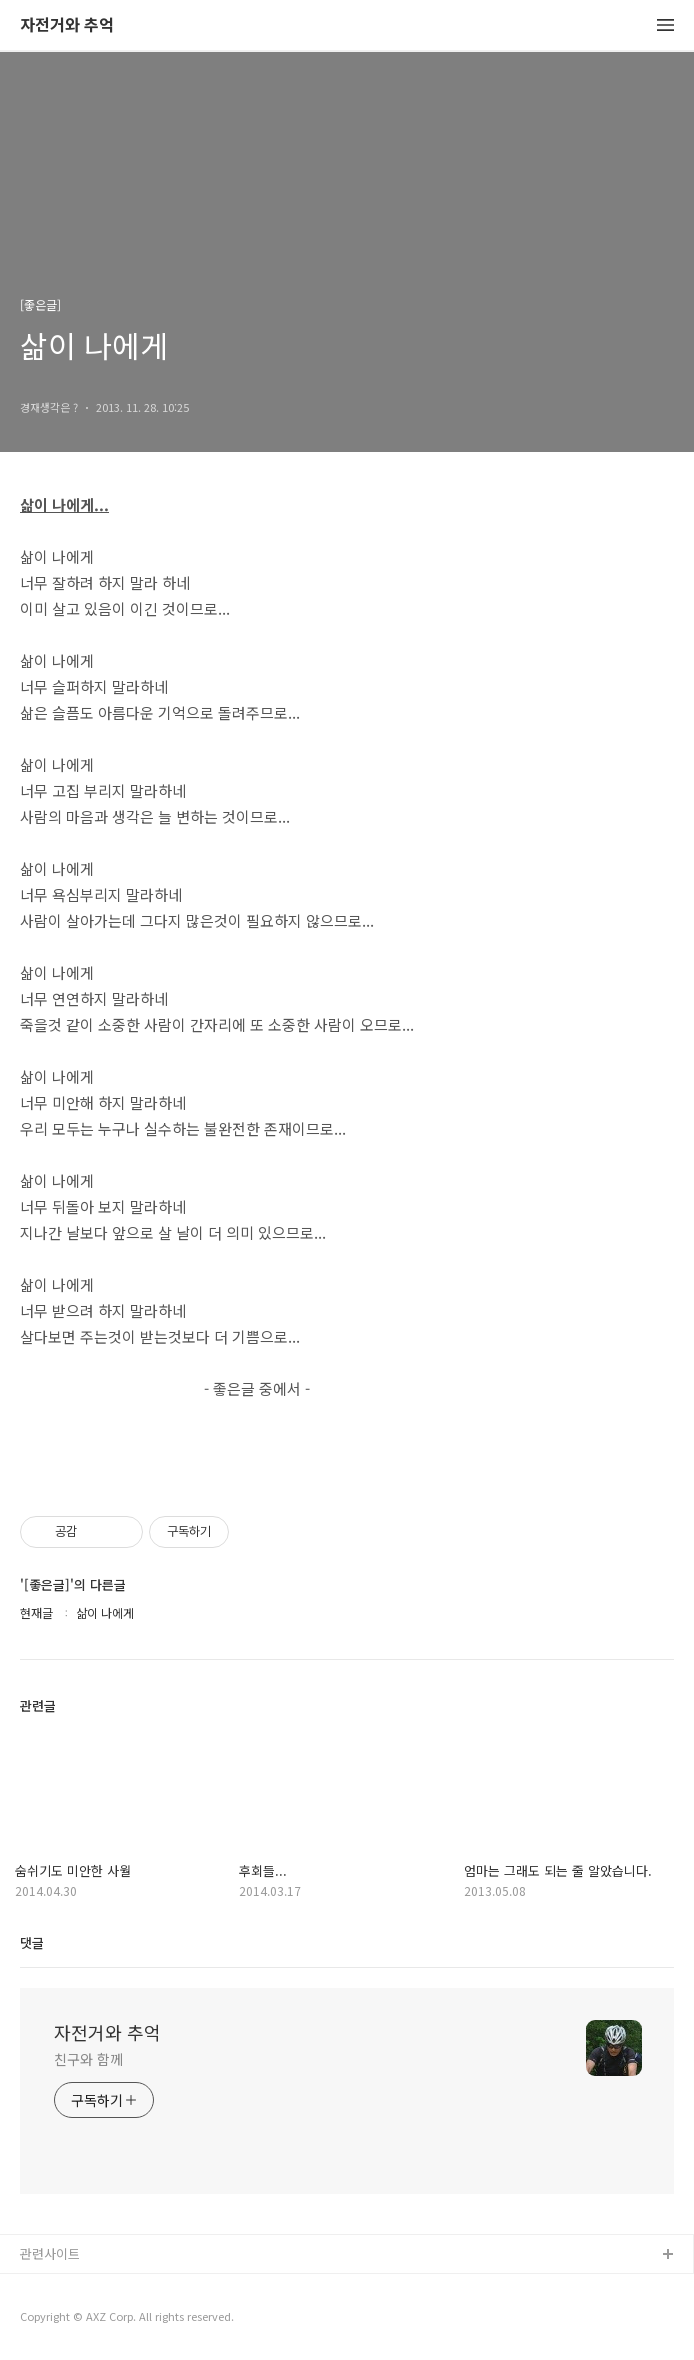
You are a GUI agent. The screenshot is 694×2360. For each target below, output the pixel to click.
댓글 (32, 1942)
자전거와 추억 (67, 25)
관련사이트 (50, 2253)
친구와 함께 (88, 2059)
